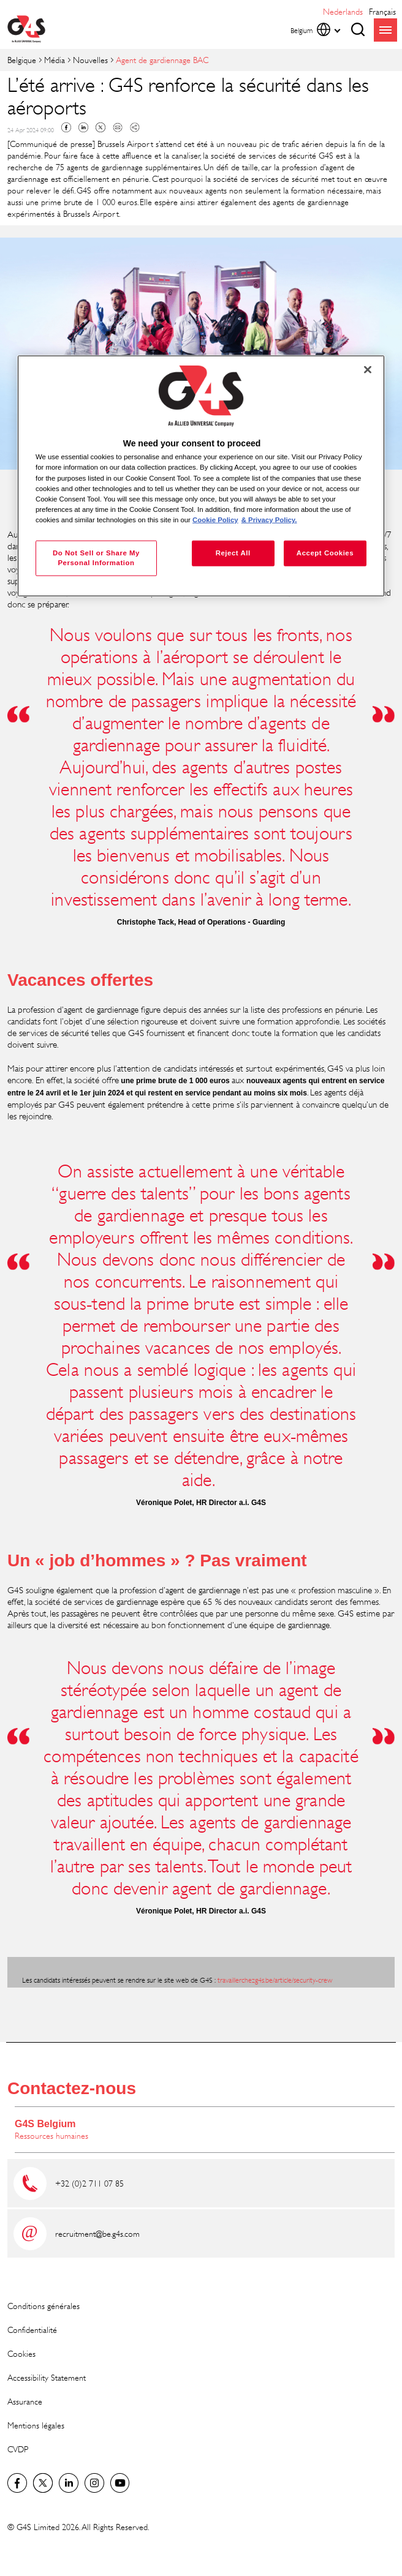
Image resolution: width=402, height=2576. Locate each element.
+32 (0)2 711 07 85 (89, 2183)
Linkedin (83, 127)
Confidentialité (32, 2329)
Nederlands (343, 11)
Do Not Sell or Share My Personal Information (96, 557)
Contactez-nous (71, 2088)
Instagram (94, 2483)
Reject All (233, 553)
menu (385, 30)
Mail (118, 127)
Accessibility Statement (46, 2377)
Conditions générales (43, 2305)
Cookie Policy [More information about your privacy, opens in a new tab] (215, 519)
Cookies (21, 2353)
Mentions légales (35, 2425)
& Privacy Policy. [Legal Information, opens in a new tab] (269, 519)
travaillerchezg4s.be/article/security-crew (275, 1980)
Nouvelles (90, 59)
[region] (201, 476)
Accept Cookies (325, 553)
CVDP (17, 2449)
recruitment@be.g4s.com (97, 2233)
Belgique (21, 59)
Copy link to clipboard (135, 127)
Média (54, 59)
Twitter (100, 127)
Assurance (24, 2401)
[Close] (367, 369)
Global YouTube (120, 2483)
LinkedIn (68, 2483)
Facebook (66, 127)
